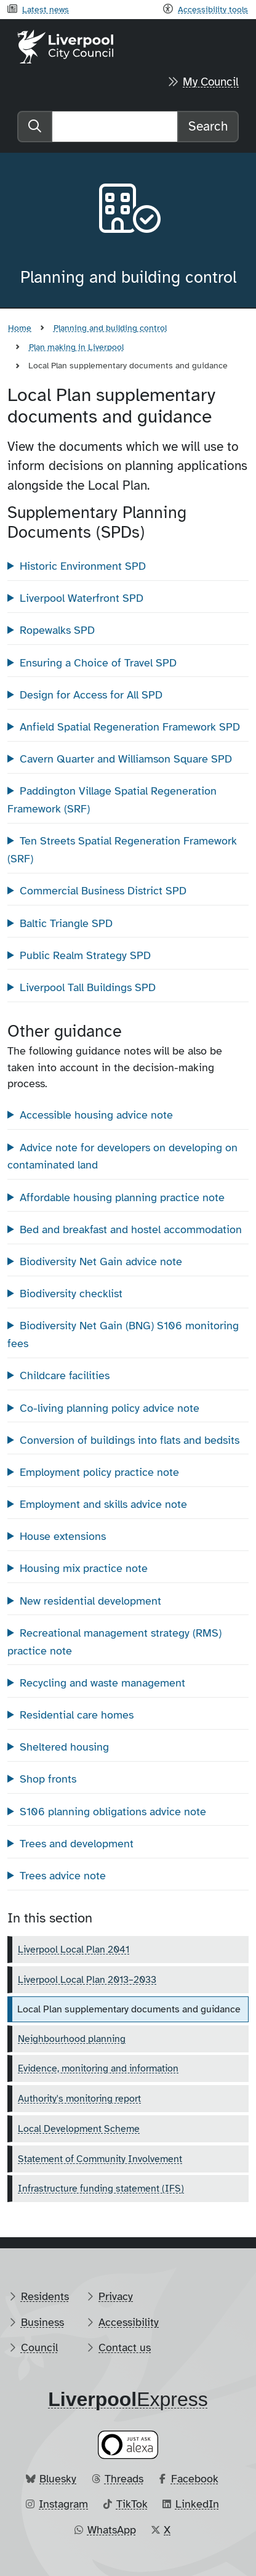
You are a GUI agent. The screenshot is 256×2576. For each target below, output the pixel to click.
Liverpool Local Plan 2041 (73, 1949)
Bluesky (57, 2478)
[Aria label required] (128, 210)
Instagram (63, 2504)
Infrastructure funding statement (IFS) (101, 2188)
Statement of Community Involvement (100, 2159)
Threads (124, 2478)
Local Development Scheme (79, 2129)
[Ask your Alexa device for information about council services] (128, 2444)
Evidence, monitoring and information (98, 2068)
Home (19, 327)
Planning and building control (110, 327)
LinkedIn (197, 2504)
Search (208, 126)
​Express (128, 2399)
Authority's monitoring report (79, 2098)
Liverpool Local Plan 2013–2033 (87, 1980)
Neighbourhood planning (72, 2039)
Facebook (194, 2478)
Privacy (115, 2296)
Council (39, 2347)
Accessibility (128, 2322)
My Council (211, 82)
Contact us (124, 2347)
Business (42, 2322)
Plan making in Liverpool (76, 346)
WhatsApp (111, 2530)
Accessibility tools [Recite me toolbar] (213, 9)
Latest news (45, 9)
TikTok (132, 2504)
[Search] (115, 126)
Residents (45, 2296)
